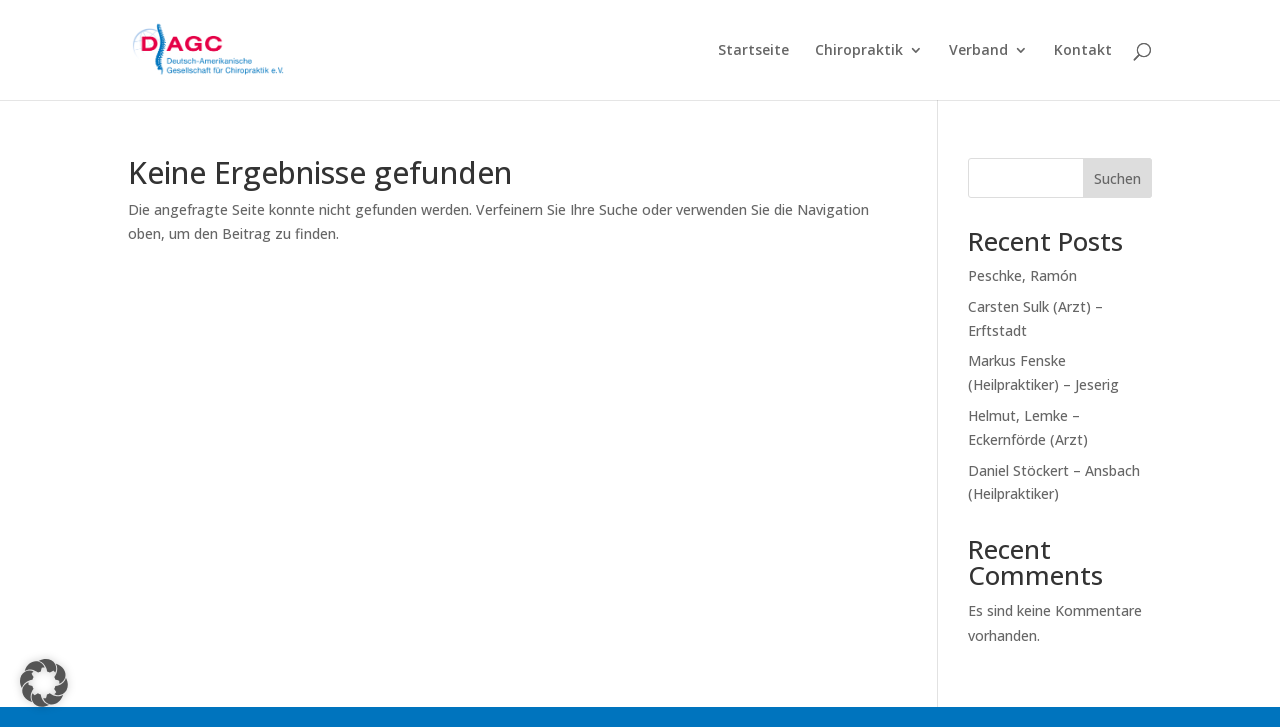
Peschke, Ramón (1022, 275)
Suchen (1117, 178)
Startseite (753, 51)
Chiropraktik (859, 51)
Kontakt (1083, 51)
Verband (978, 51)
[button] (44, 683)
